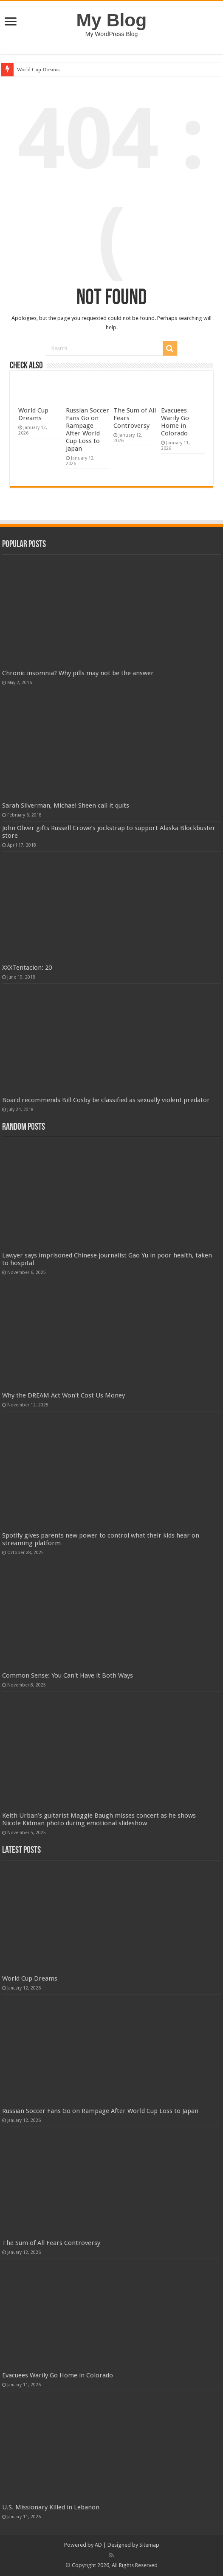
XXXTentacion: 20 (27, 967)
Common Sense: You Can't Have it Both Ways (67, 1675)
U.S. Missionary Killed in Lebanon (50, 2507)
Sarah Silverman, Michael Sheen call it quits (65, 805)
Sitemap (149, 2545)
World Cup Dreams (38, 69)
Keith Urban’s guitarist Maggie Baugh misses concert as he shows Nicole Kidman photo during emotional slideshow (99, 1819)
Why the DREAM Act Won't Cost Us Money (63, 1395)
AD (98, 2545)
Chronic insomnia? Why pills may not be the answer (78, 673)
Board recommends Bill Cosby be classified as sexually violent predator (106, 1100)
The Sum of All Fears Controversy (51, 2243)
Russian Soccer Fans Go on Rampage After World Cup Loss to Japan (87, 429)
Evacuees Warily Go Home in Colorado (175, 422)
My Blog (111, 20)
